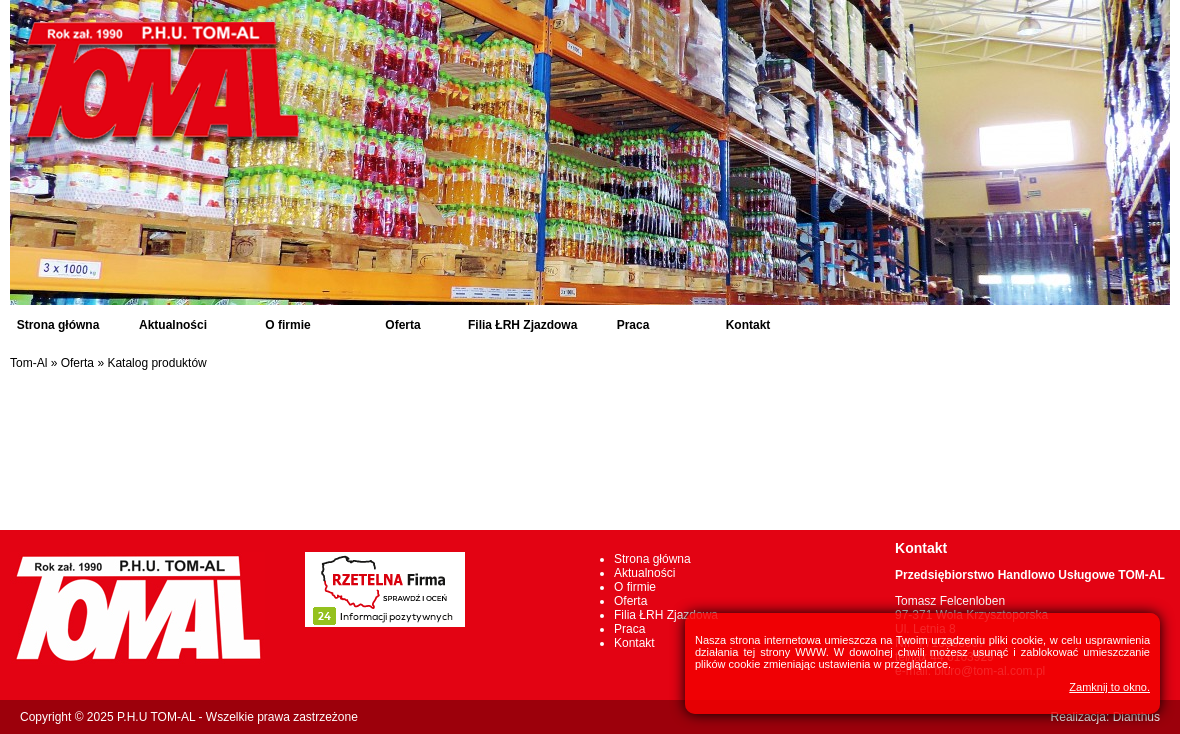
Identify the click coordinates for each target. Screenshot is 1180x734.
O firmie (287, 325)
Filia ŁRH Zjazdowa (522, 325)
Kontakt (748, 325)
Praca (633, 325)
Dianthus (1136, 717)
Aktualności (173, 325)
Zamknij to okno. (1109, 687)
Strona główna (58, 325)
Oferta (402, 325)
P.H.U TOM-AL (156, 717)
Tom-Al (28, 363)
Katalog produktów (156, 363)
